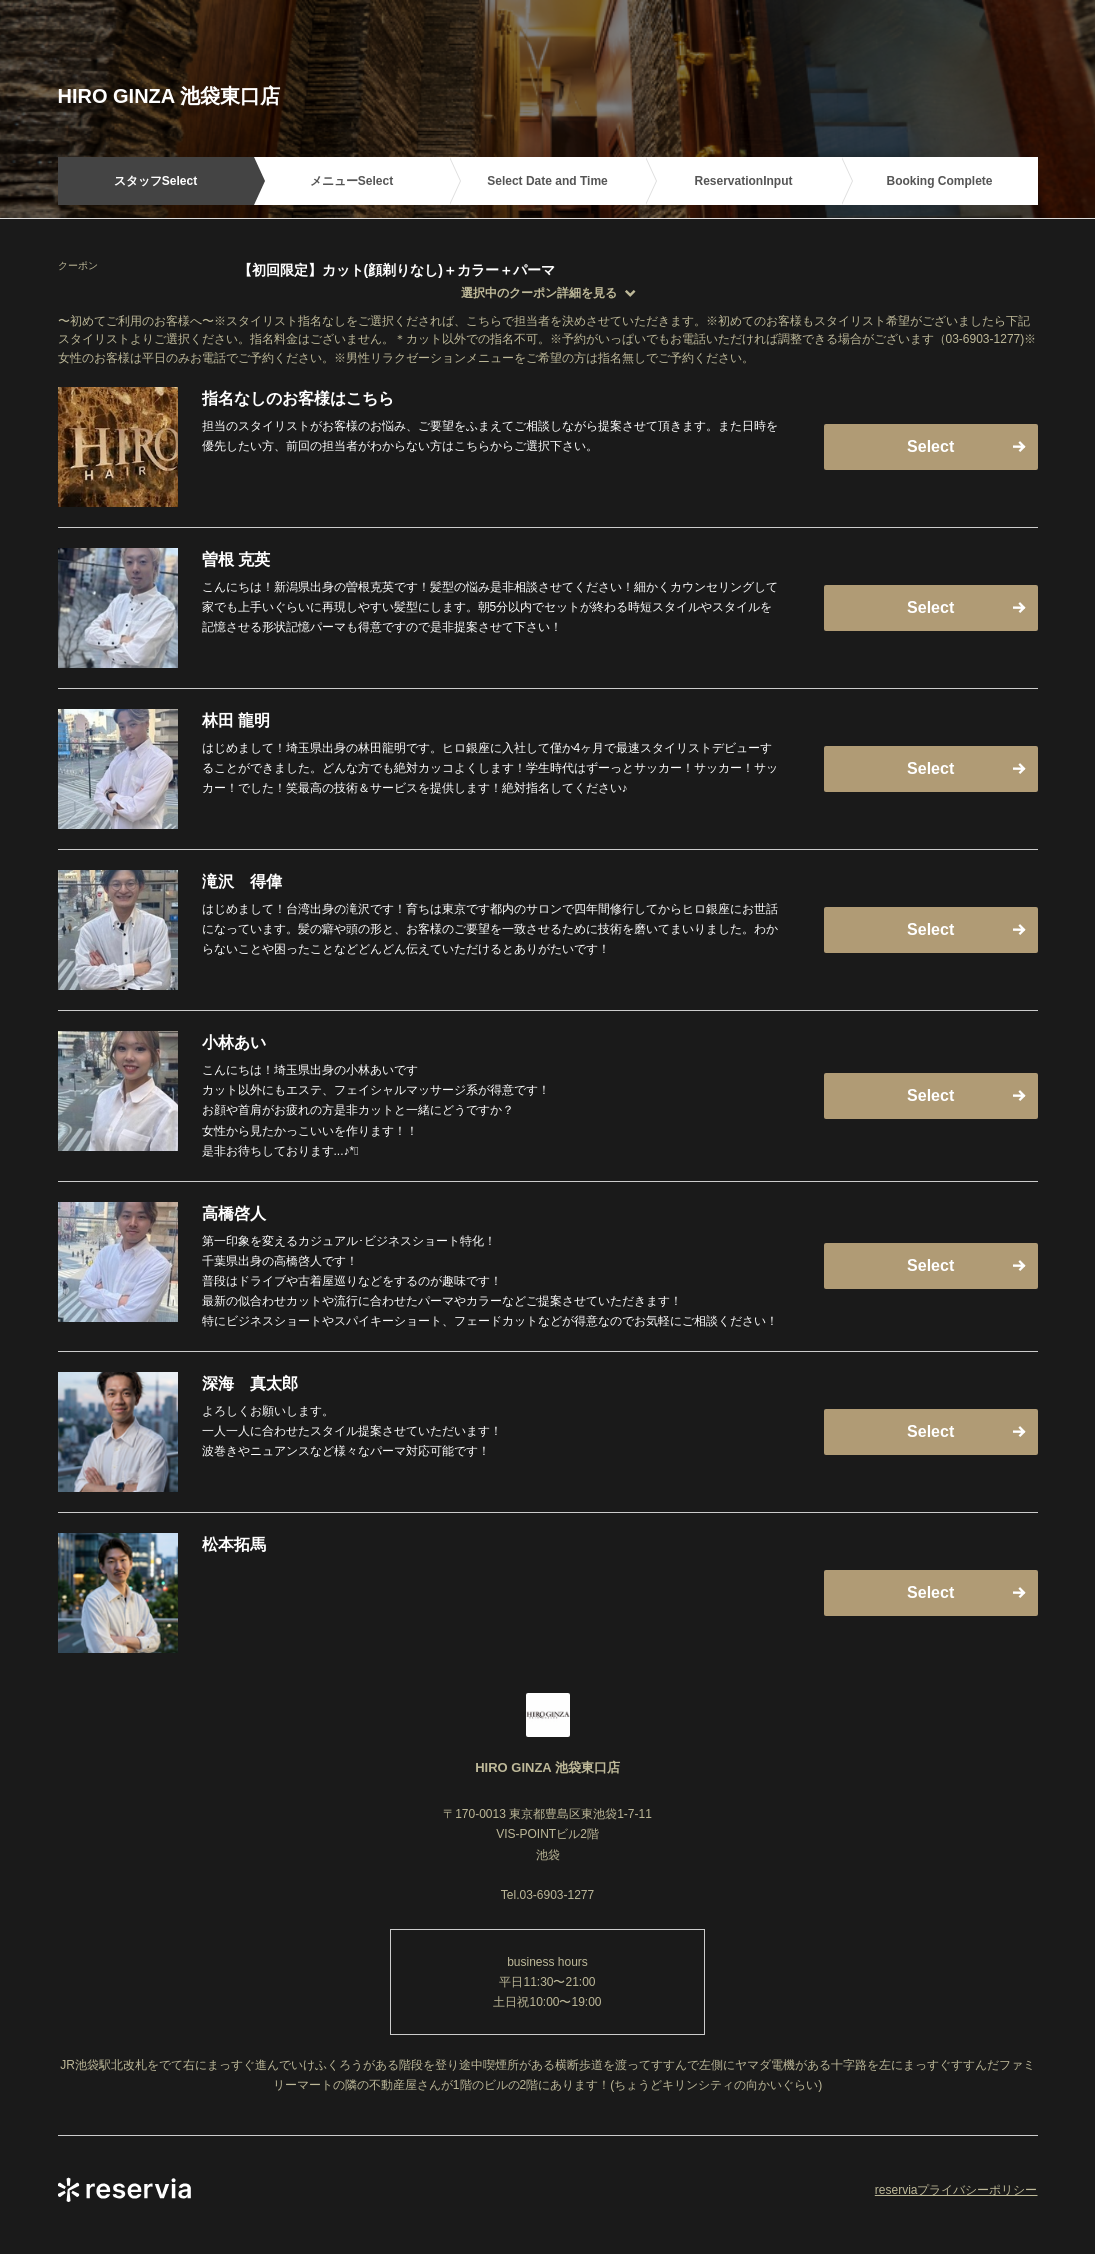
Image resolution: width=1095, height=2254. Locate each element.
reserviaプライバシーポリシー (956, 2190)
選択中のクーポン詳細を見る (539, 293)
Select (930, 446)
